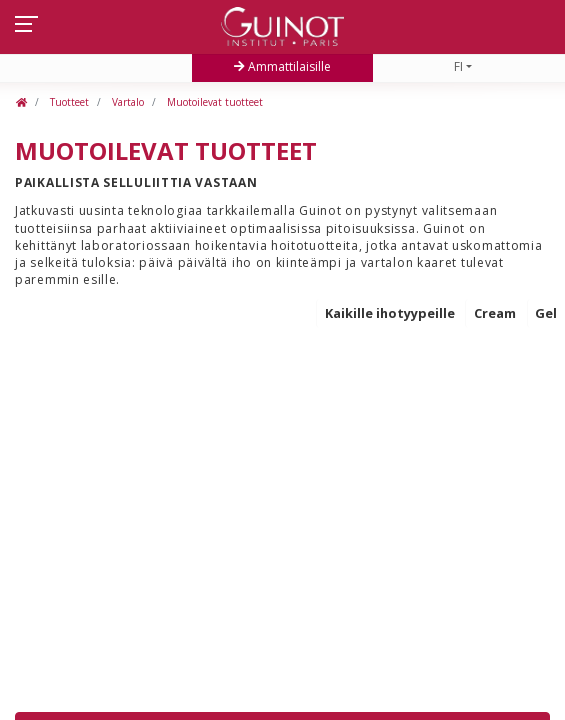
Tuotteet (68, 102)
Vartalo (126, 102)
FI (458, 66)
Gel (546, 313)
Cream (495, 313)
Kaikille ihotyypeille (390, 313)
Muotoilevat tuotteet (213, 102)
